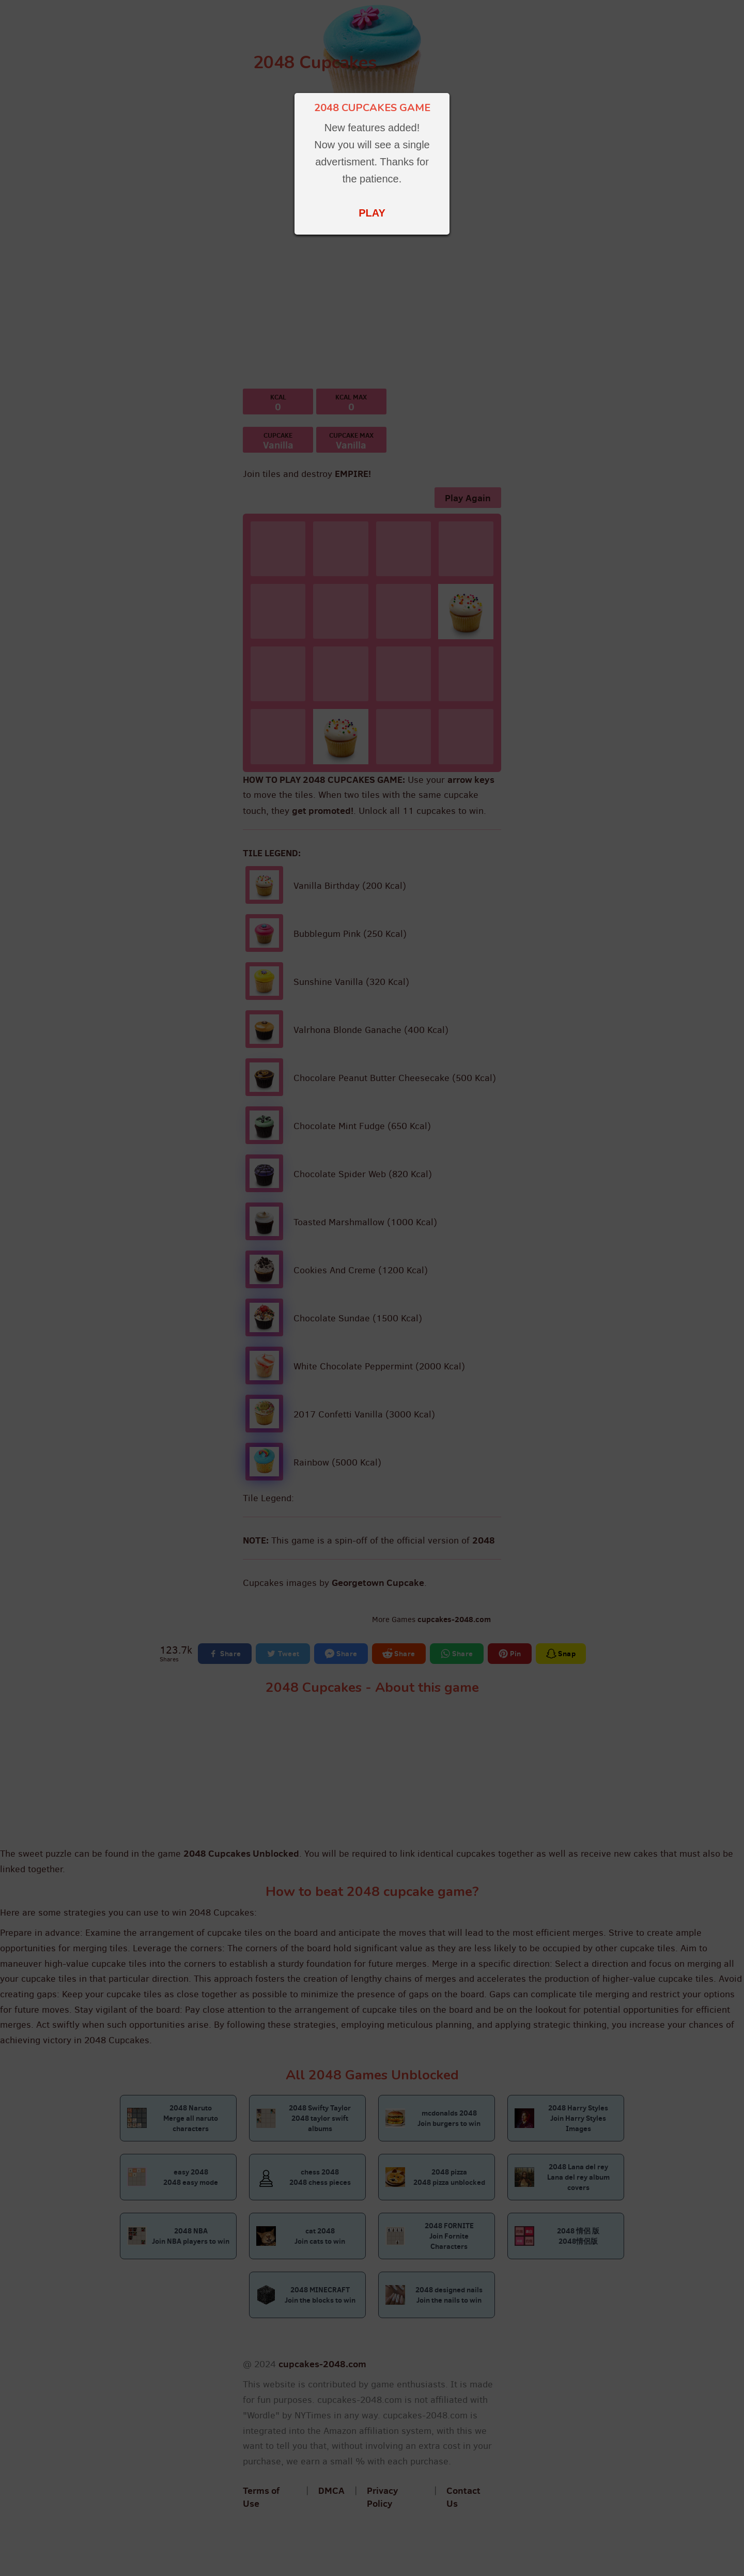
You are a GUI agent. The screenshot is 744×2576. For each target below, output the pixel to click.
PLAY (372, 213)
